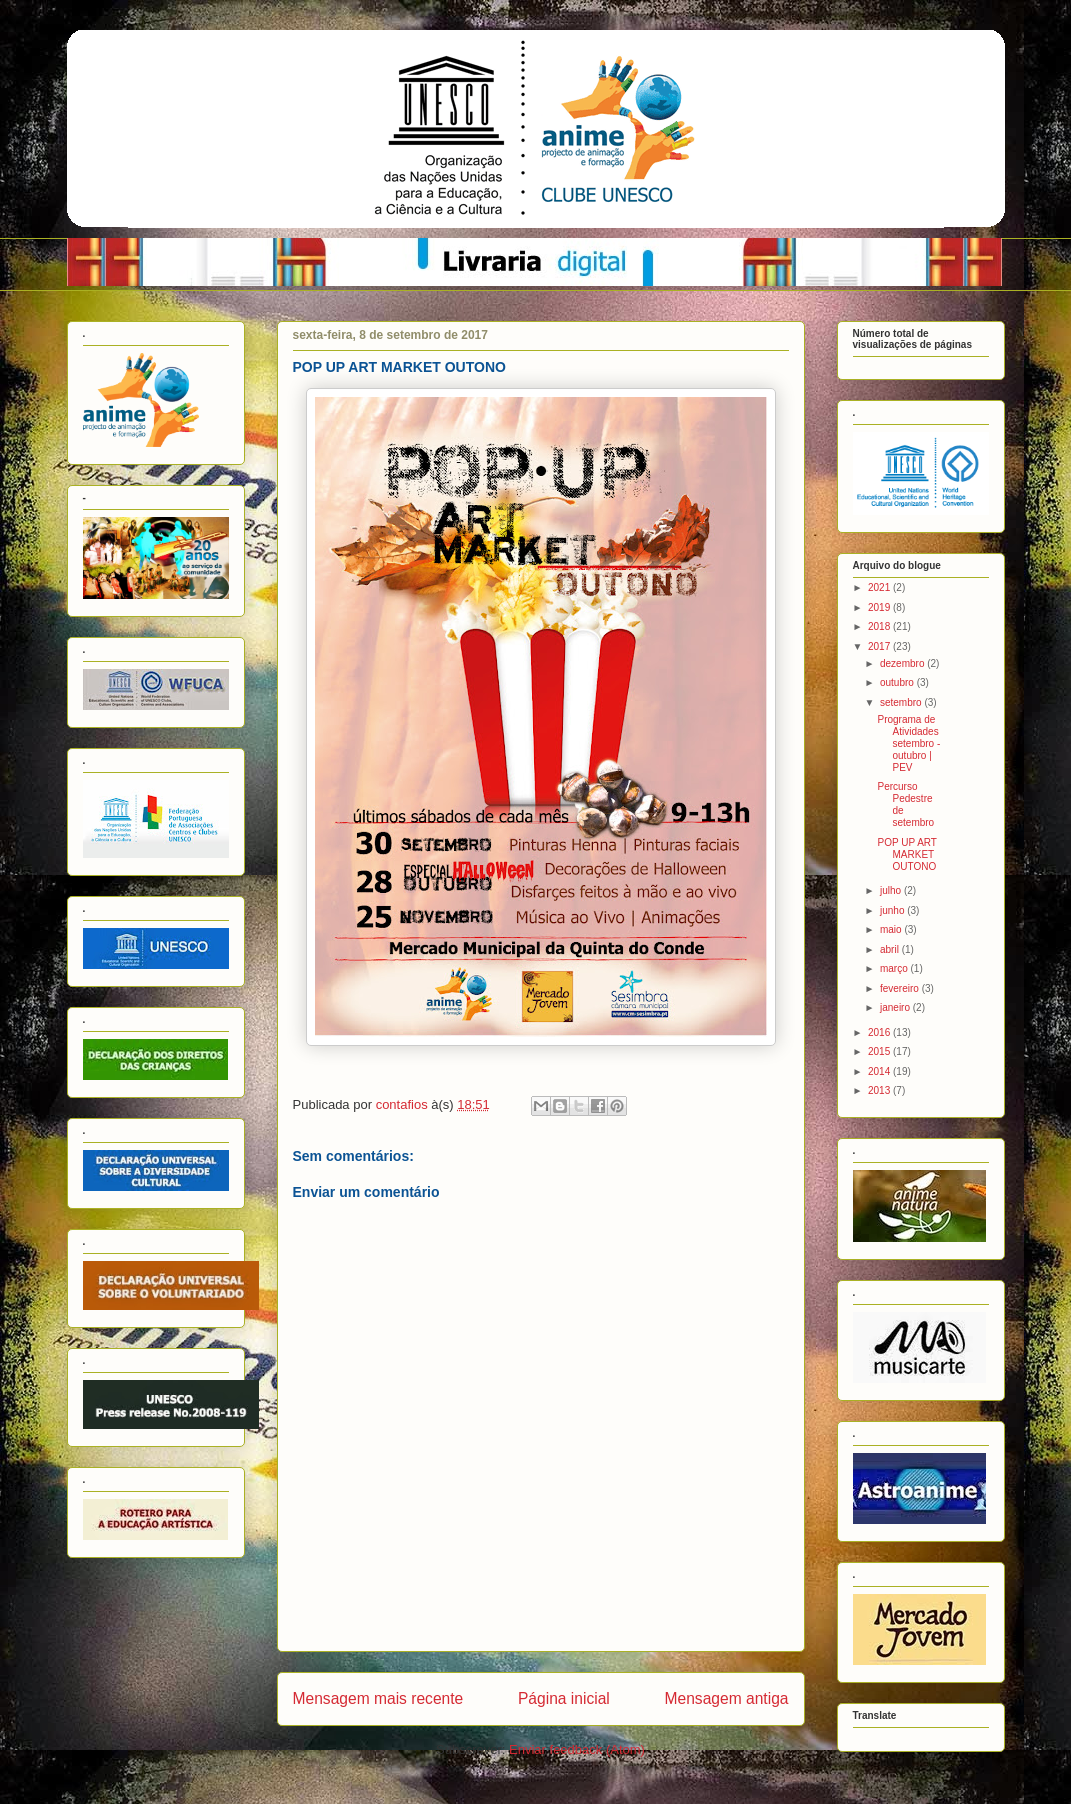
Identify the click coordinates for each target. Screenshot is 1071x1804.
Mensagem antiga (727, 1698)
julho (892, 890)
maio (892, 929)
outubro (898, 682)
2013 (880, 1090)
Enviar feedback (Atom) (577, 1749)
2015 (880, 1051)
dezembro (903, 663)
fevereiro (901, 988)
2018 (880, 626)
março (895, 968)
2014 (880, 1071)
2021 (880, 587)
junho (893, 910)
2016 (880, 1032)
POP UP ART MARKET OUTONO (907, 854)
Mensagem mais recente (378, 1698)
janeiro (896, 1007)
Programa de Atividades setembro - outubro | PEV (909, 743)
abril (891, 949)
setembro (902, 702)
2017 (880, 646)
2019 (880, 607)
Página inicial (564, 1698)
